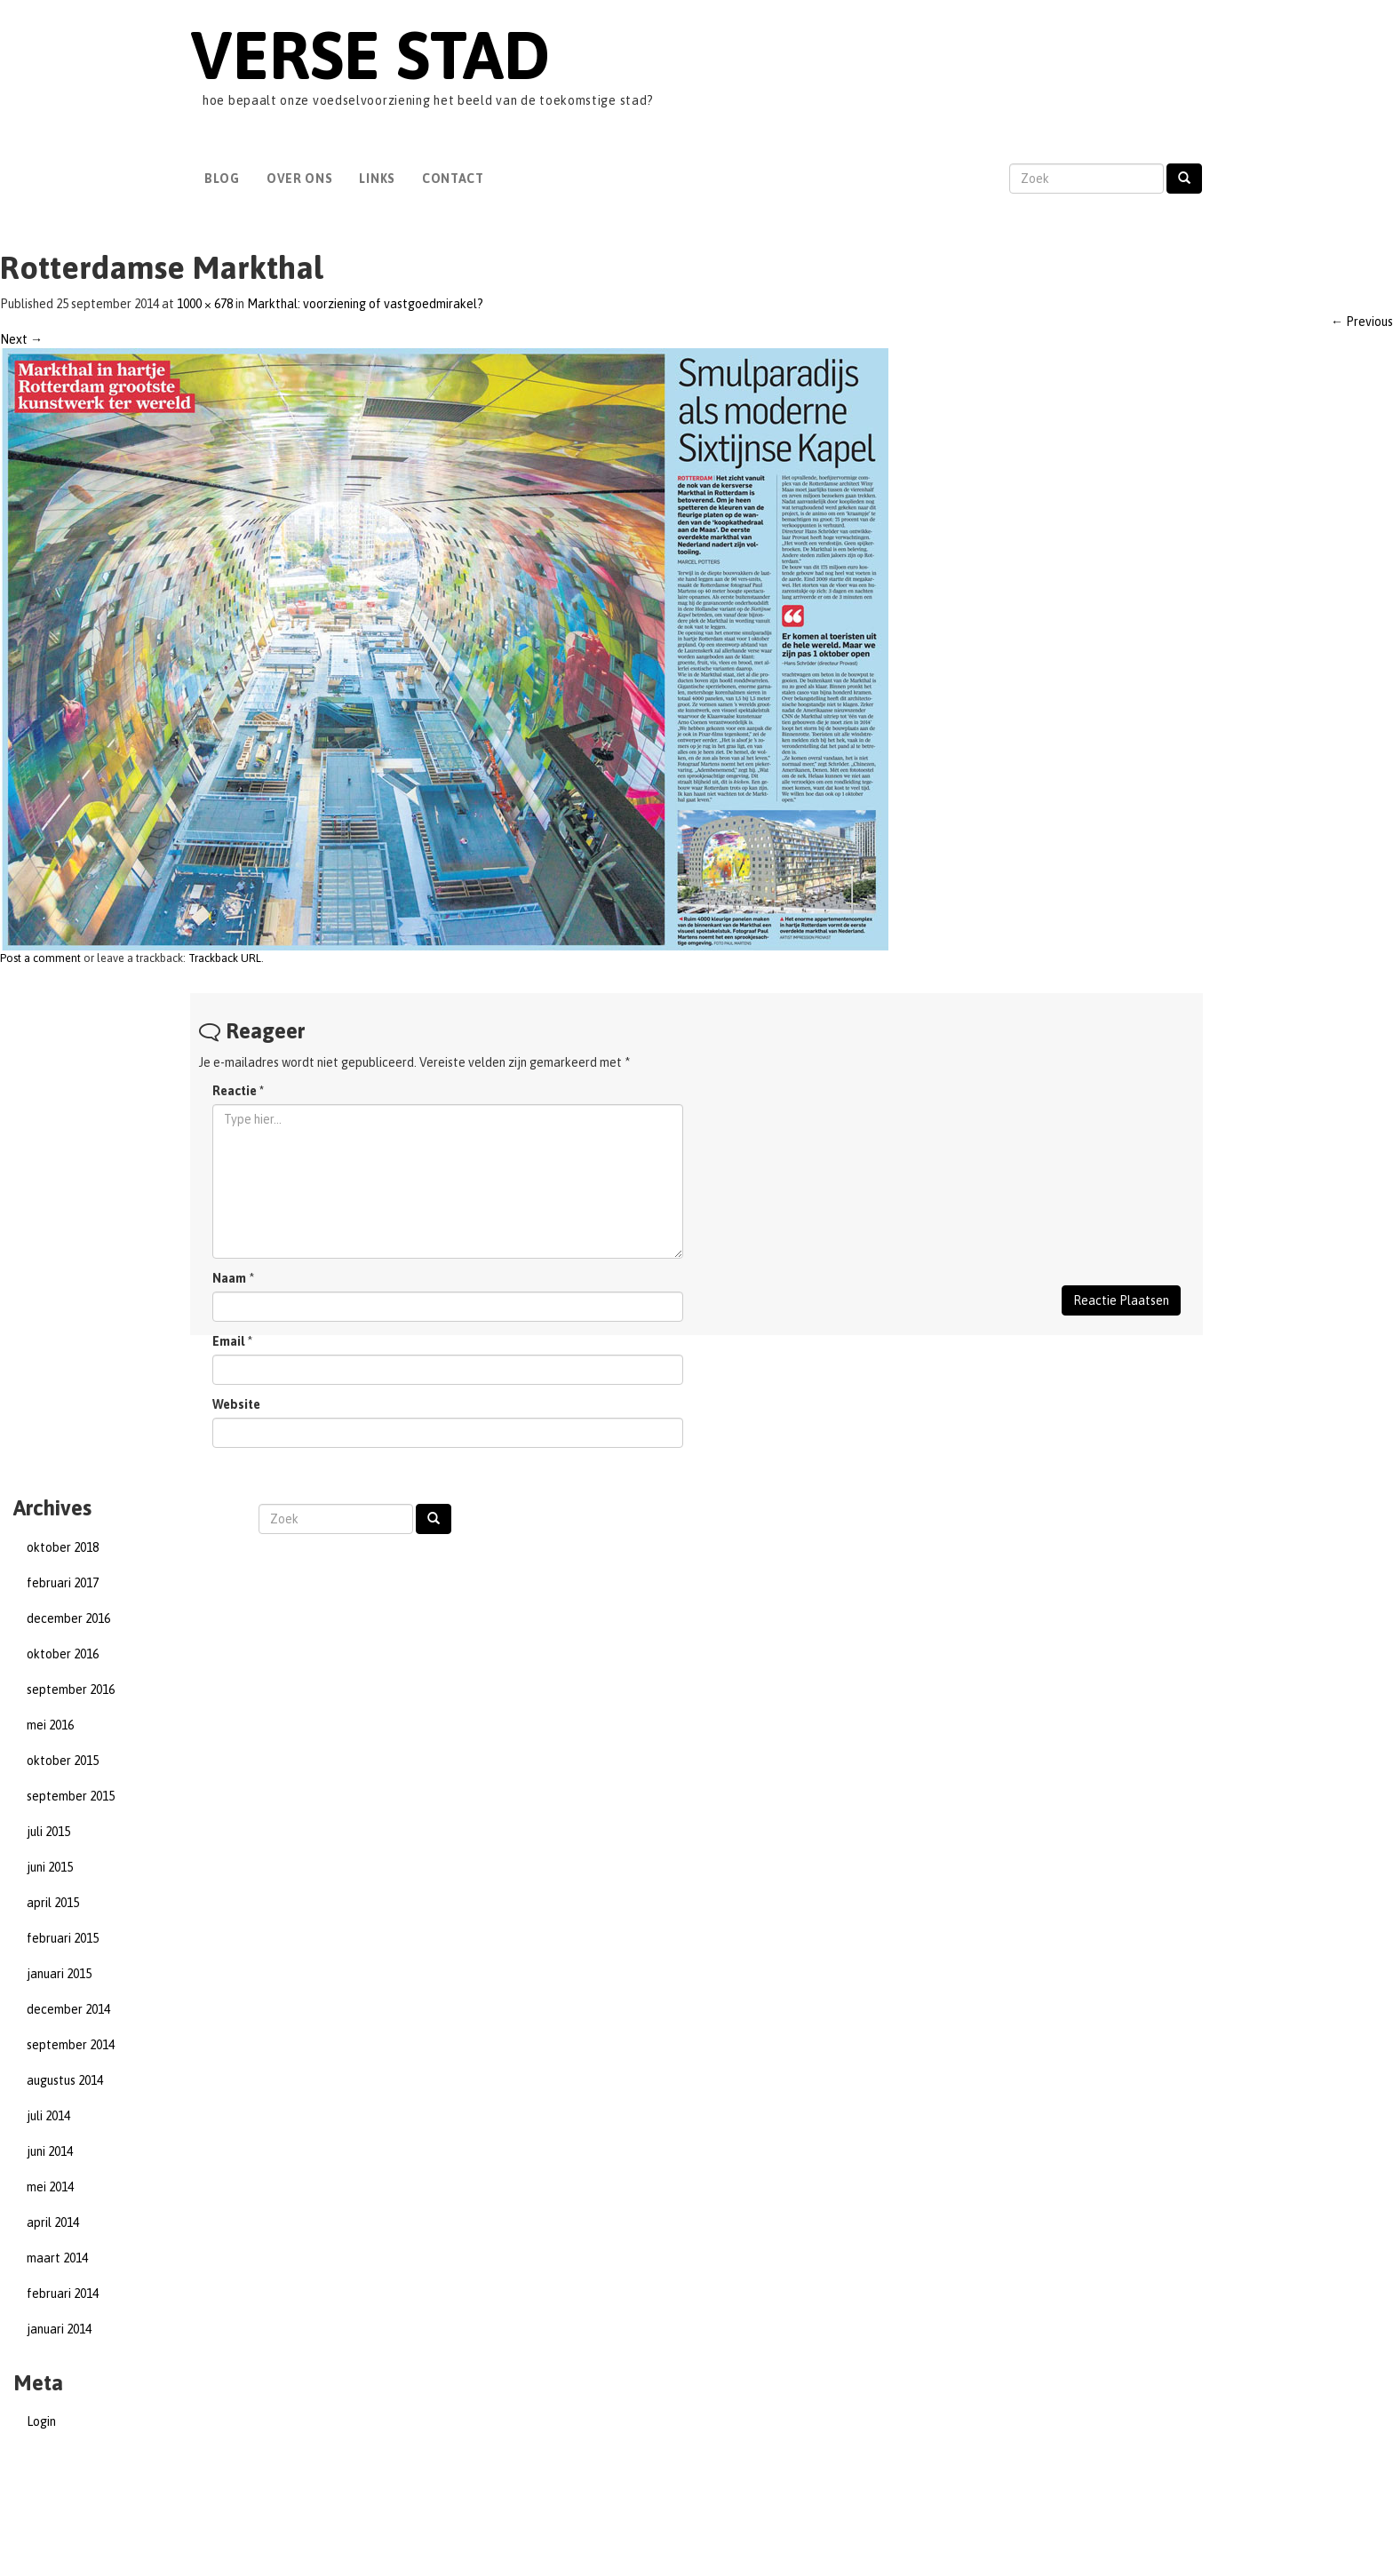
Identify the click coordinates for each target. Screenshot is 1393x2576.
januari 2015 (59, 1974)
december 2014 (68, 2009)
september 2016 (71, 1689)
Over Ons (300, 178)
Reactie (238, 1091)
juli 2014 (48, 2116)
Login (41, 2421)
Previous (1362, 321)
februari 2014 (63, 2293)
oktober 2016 (63, 1654)
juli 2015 (48, 1832)
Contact (453, 178)
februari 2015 (63, 1938)
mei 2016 (50, 1725)
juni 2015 (50, 1867)
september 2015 (71, 1796)
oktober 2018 (63, 1547)
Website (236, 1404)
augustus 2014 (65, 2080)
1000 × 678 (205, 304)
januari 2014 (59, 2329)
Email (228, 1341)
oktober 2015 (63, 1760)
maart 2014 (57, 2258)
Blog (222, 178)
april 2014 (53, 2222)
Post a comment (40, 958)
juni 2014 (50, 2151)
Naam (229, 1278)
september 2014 (71, 2045)
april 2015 (53, 1903)
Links (377, 178)
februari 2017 (63, 1583)
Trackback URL (224, 958)
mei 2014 (50, 2187)
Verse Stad (370, 54)
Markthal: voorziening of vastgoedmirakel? (365, 304)
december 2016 (68, 1618)
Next (21, 339)
